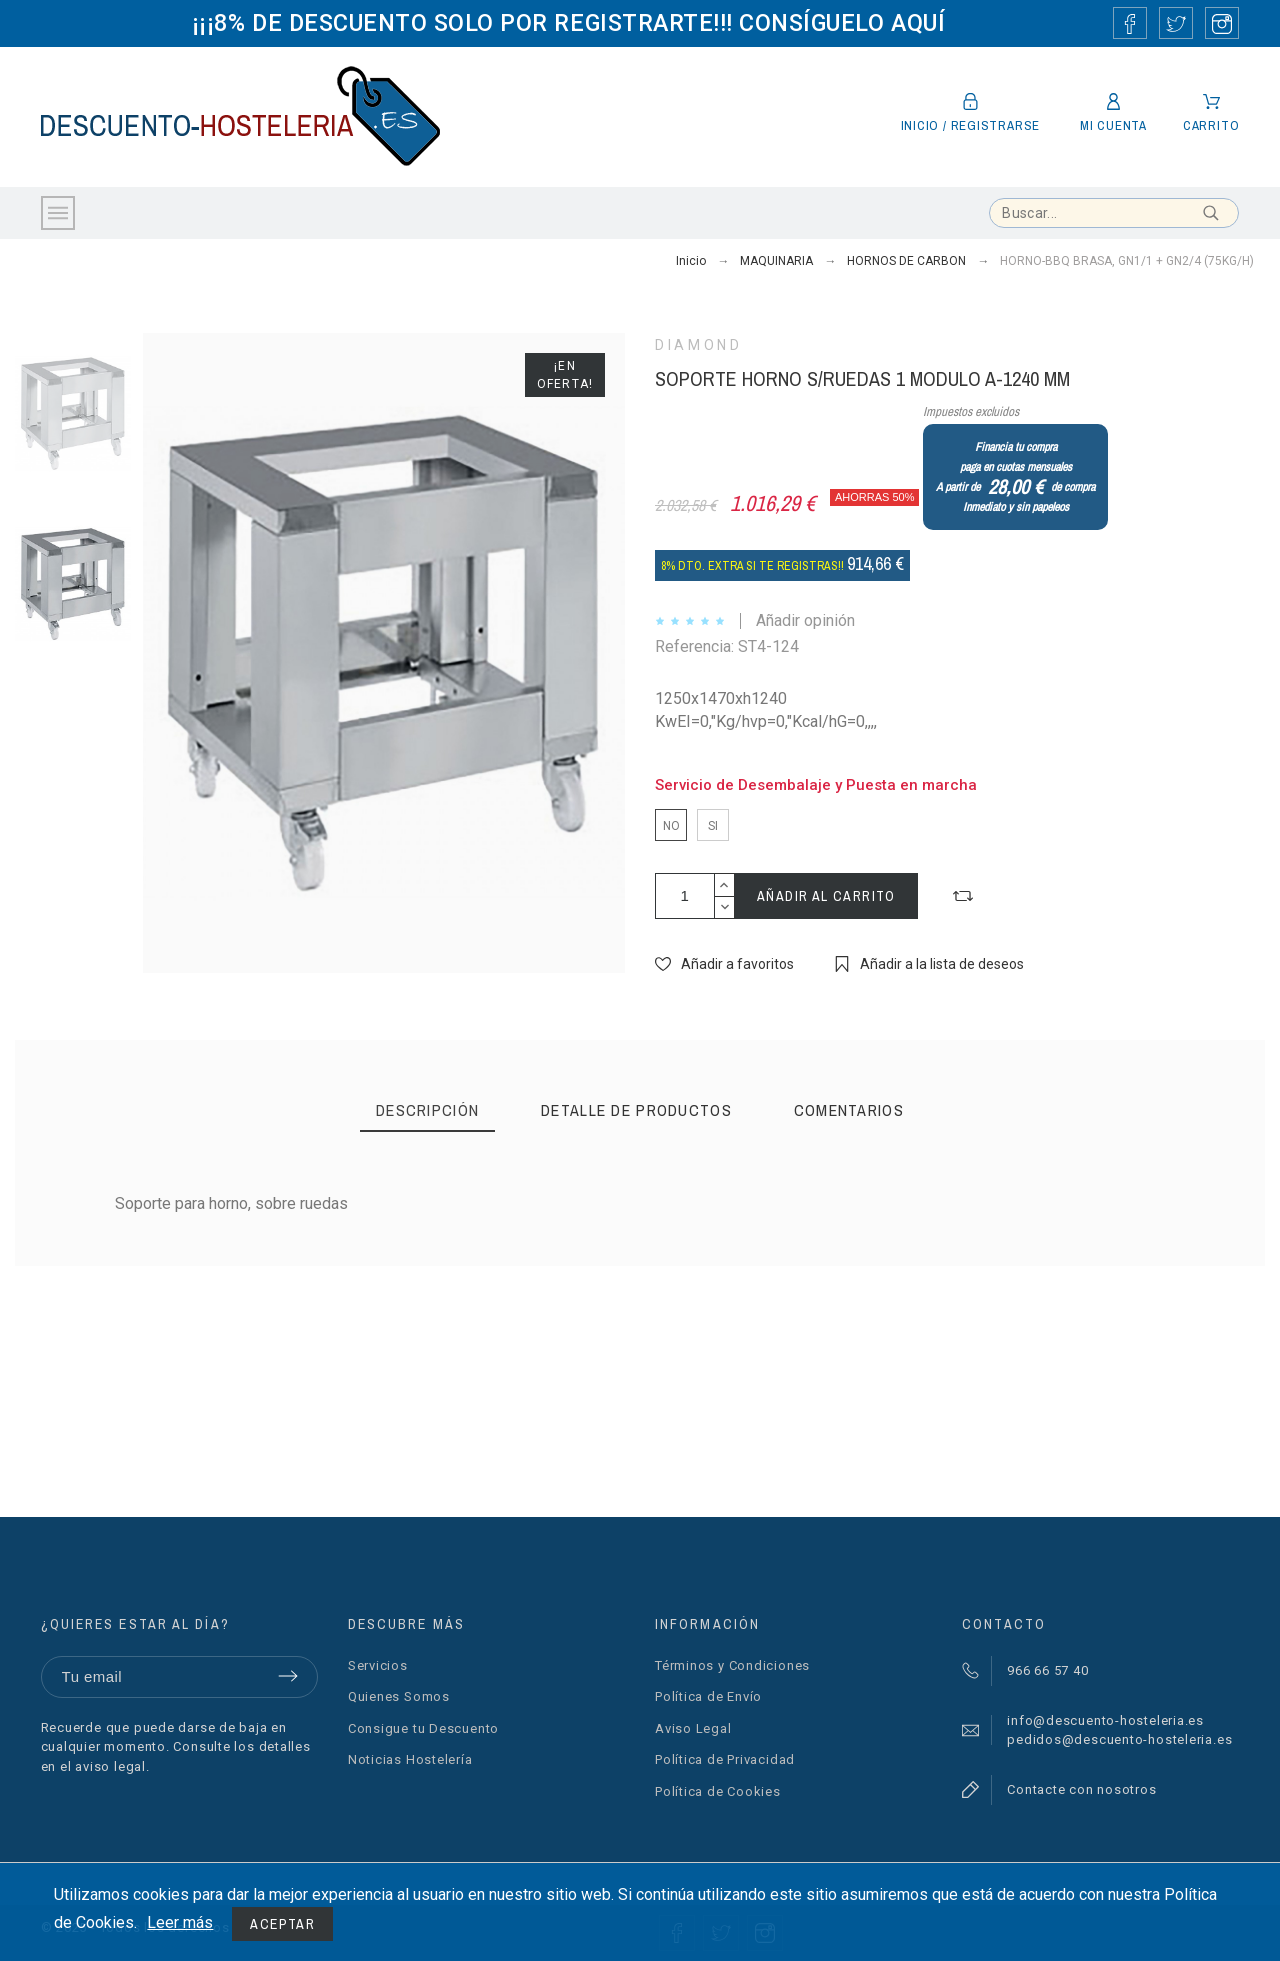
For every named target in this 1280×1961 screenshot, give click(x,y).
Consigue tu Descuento (423, 1728)
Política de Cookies (718, 1791)
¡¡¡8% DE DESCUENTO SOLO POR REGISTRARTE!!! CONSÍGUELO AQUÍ (568, 23)
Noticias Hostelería (410, 1759)
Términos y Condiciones (732, 1665)
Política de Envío (708, 1696)
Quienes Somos (399, 1696)
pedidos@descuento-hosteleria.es (1119, 1739)
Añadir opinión (805, 620)
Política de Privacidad (725, 1759)
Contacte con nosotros (1081, 1789)
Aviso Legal (693, 1728)
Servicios (378, 1665)
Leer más (180, 1922)
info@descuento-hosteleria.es (1105, 1720)
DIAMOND (698, 345)
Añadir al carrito (826, 896)
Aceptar (282, 1924)
